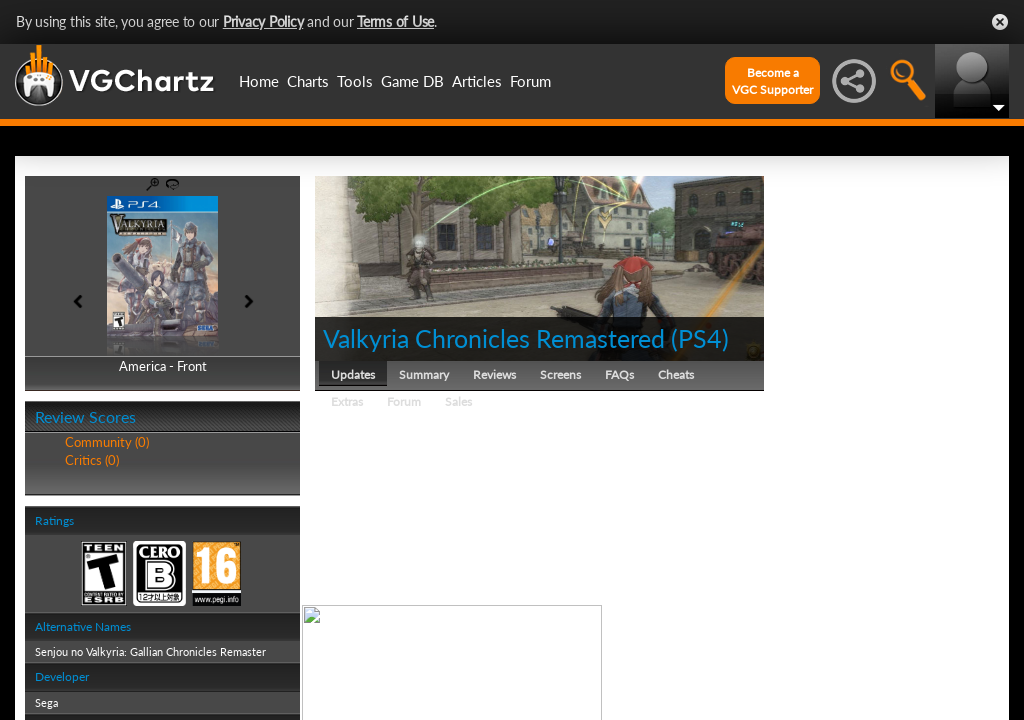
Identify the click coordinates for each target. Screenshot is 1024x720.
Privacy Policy (263, 21)
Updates (353, 374)
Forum (530, 81)
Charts (308, 81)
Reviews (494, 374)
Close (1000, 22)
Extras (347, 401)
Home (259, 81)
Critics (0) (92, 460)
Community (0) (107, 442)
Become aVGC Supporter (772, 81)
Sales (458, 401)
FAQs (619, 374)
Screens (560, 374)
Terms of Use (395, 21)
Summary (424, 374)
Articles (477, 81)
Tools (355, 81)
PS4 (700, 338)
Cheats (676, 374)
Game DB (412, 81)
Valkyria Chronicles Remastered (494, 338)
